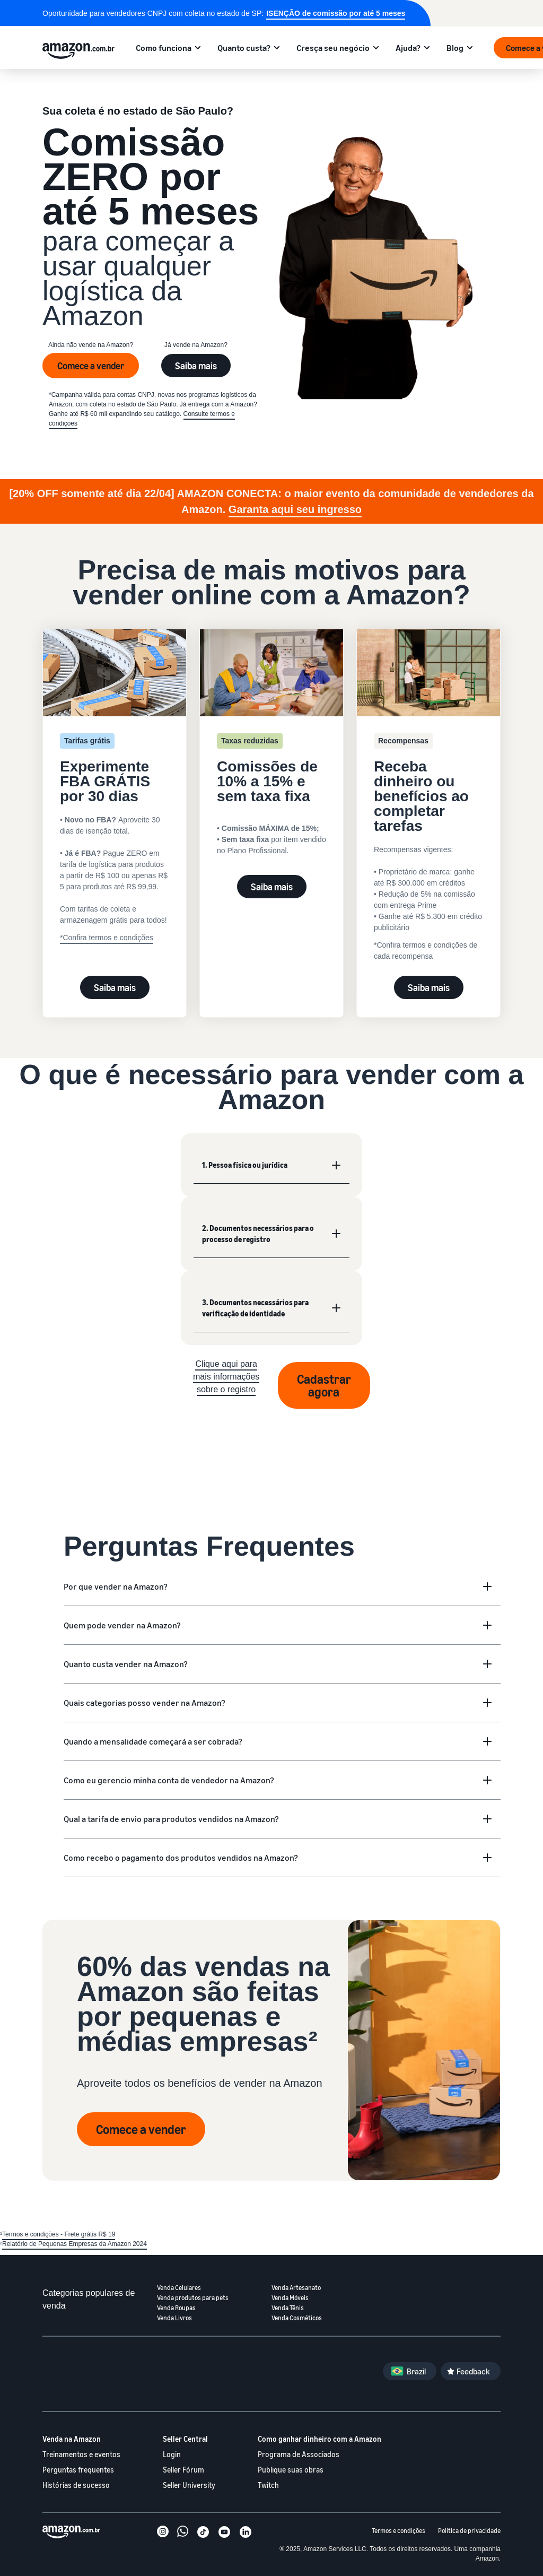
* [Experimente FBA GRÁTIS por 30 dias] (61, 937)
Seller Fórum (183, 2469)
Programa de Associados (298, 2454)
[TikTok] (203, 2533)
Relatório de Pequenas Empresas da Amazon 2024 (74, 2244)
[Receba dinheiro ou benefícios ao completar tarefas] (428, 798)
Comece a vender (90, 365)
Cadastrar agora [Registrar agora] (324, 1385)
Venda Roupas (176, 2308)
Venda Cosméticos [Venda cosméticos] (297, 2318)
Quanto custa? (243, 47)
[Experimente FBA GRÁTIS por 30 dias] (114, 777)
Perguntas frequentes (78, 2469)
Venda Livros (174, 2318)
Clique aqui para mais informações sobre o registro (226, 1376)
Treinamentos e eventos (81, 2454)
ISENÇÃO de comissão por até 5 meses (335, 13)
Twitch (268, 2485)
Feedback (473, 2371)
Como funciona (163, 47)
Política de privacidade (469, 2531)
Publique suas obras (290, 2469)
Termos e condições (398, 2531)
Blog (454, 47)
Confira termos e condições (108, 937)
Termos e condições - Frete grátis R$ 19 (58, 2234)
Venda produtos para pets (193, 2298)
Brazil (416, 2371)
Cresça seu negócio (333, 47)
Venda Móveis (290, 2298)
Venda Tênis (288, 2308)
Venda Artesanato (296, 2288)
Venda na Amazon (71, 2438)
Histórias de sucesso (76, 2485)
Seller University (189, 2485)
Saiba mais (196, 365)
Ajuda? (408, 47)
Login (172, 2454)
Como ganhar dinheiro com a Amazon (319, 2438)
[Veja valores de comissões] (271, 751)
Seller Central (185, 2438)
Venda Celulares (179, 2288)
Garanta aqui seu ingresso (295, 509)
